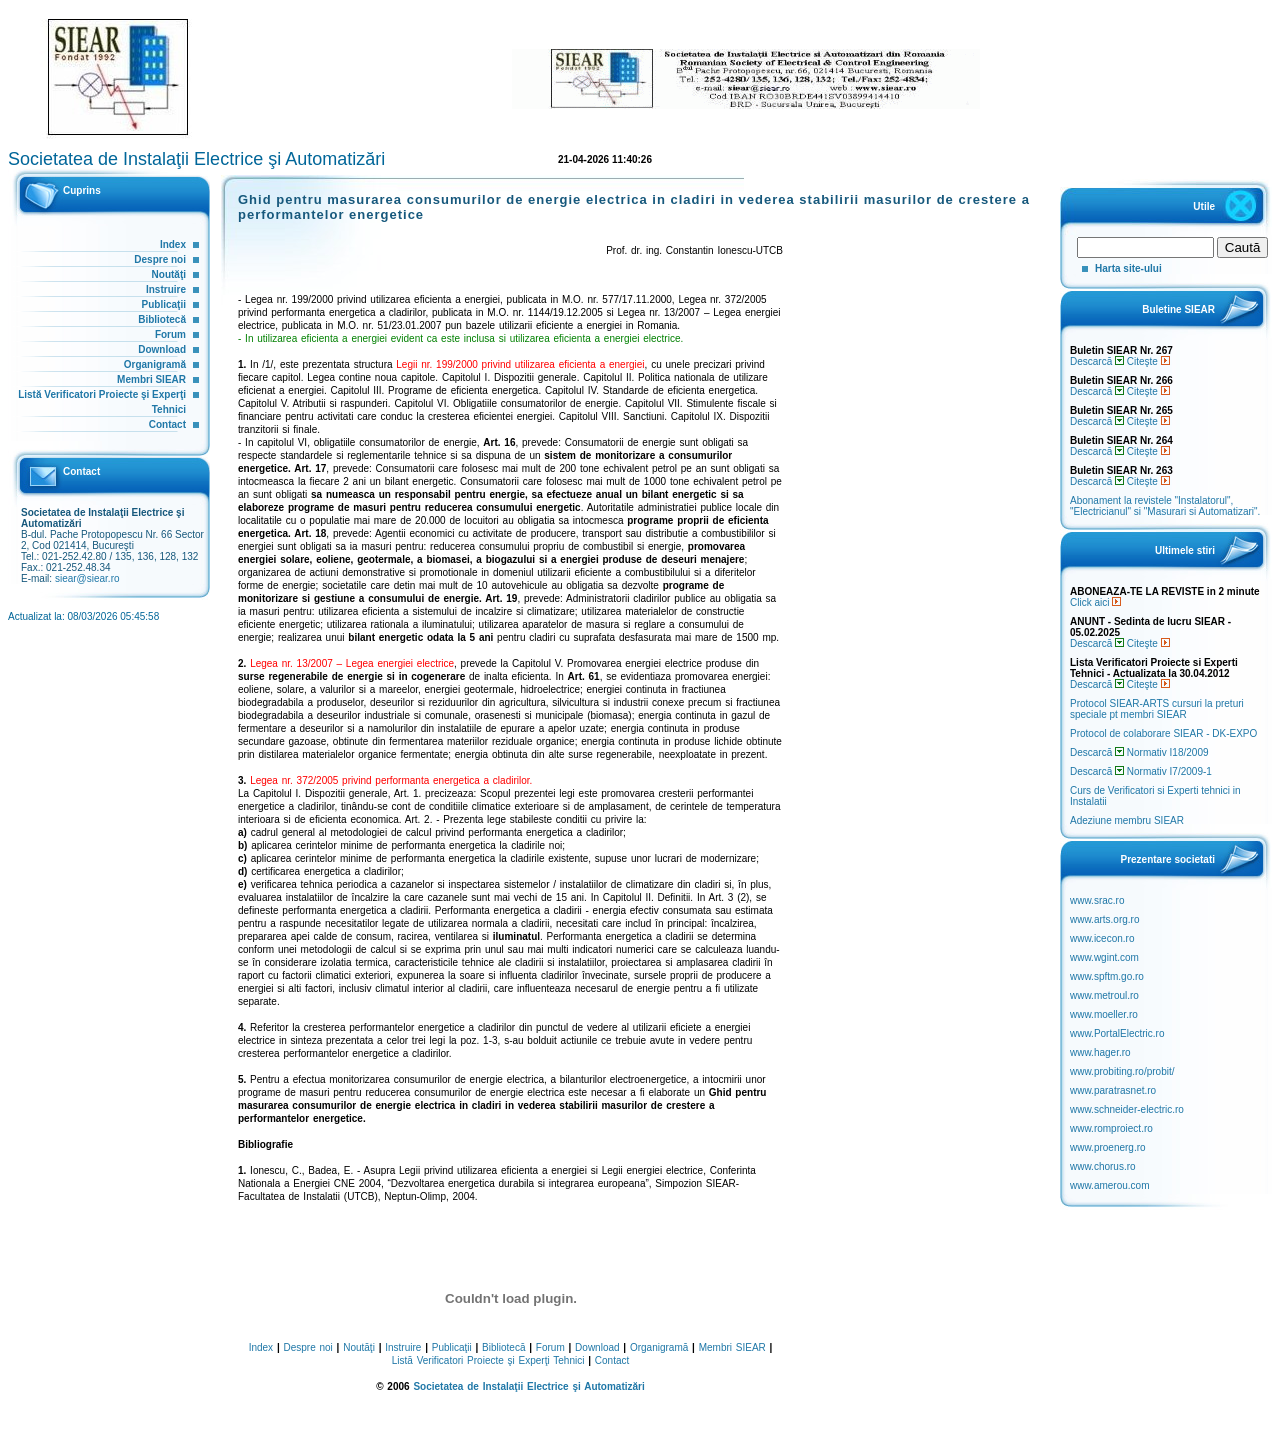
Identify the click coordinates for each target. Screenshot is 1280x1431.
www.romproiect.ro (1111, 1128)
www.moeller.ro (1104, 1014)
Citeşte (1148, 361)
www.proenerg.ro (1108, 1147)
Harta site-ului (1128, 268)
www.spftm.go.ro (1107, 976)
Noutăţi (169, 274)
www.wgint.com (1104, 957)
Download (162, 349)
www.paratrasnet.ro (1113, 1090)
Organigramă (155, 364)
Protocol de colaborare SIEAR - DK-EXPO (1163, 733)
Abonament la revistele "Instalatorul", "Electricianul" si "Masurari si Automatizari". (1165, 506)
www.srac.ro (1097, 900)
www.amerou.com (1109, 1185)
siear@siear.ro (87, 578)
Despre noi (160, 259)
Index (173, 244)
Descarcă (1097, 361)
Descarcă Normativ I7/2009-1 (1141, 771)
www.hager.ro (1100, 1052)
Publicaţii (164, 304)
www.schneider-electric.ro (1127, 1109)
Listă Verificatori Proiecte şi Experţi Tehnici (488, 1360)
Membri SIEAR (151, 379)
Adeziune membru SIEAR (1127, 820)
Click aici (1095, 602)
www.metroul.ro (1104, 995)
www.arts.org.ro (1104, 919)
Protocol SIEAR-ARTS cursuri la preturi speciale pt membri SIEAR (1157, 709)
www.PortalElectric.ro (1117, 1033)
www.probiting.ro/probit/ (1122, 1071)
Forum (170, 334)
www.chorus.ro (1103, 1166)
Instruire (166, 289)
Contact (167, 424)
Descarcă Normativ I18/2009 (1139, 752)
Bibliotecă (162, 319)
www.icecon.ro (1102, 938)
